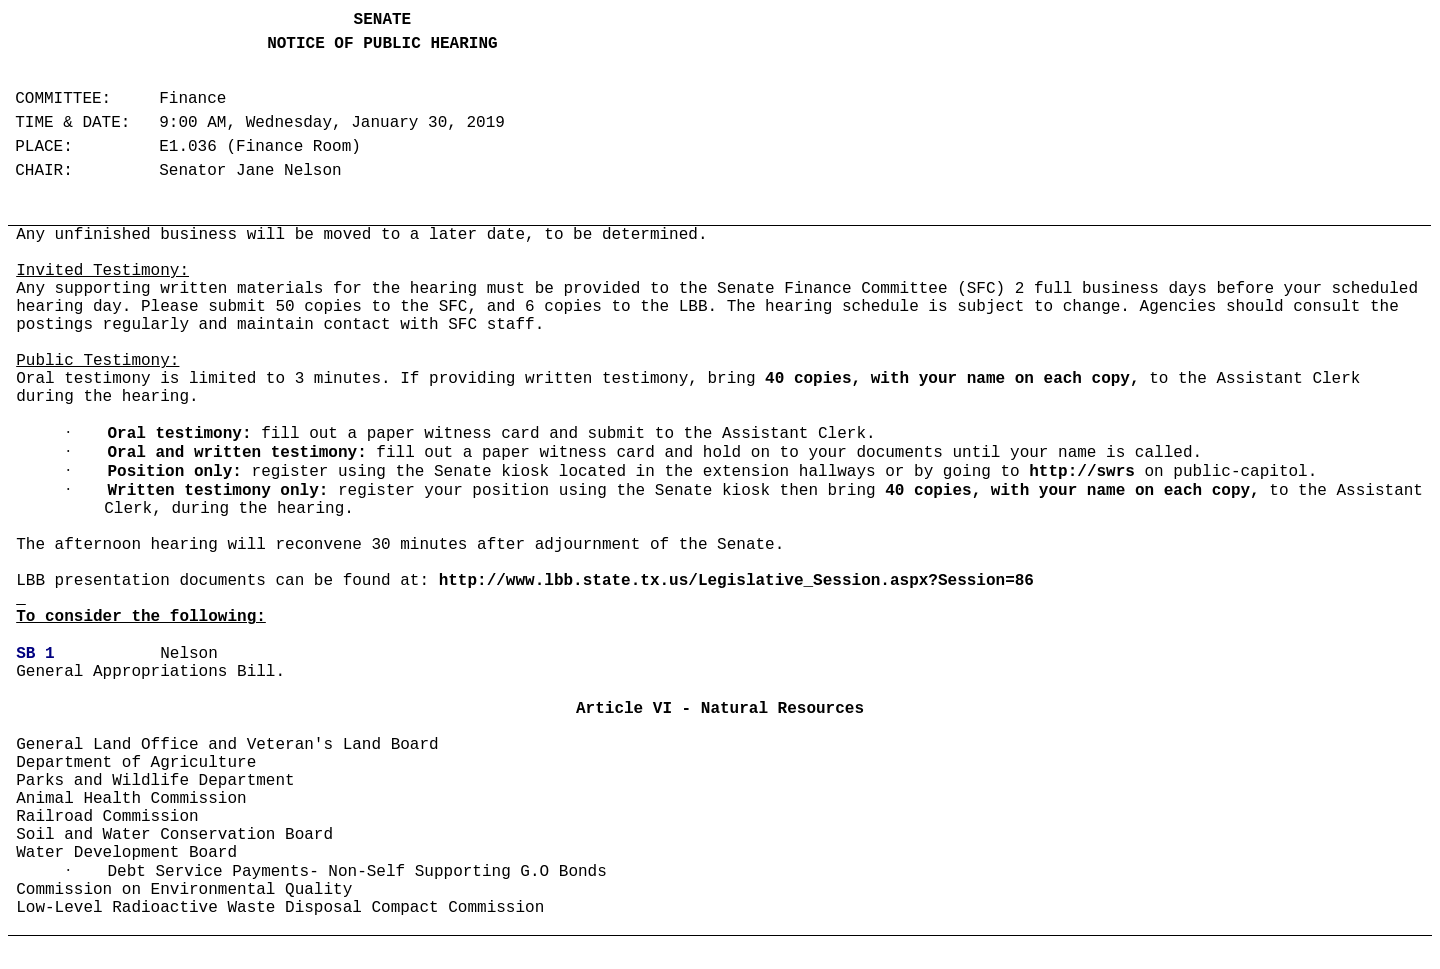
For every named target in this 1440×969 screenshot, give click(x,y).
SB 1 (35, 654)
